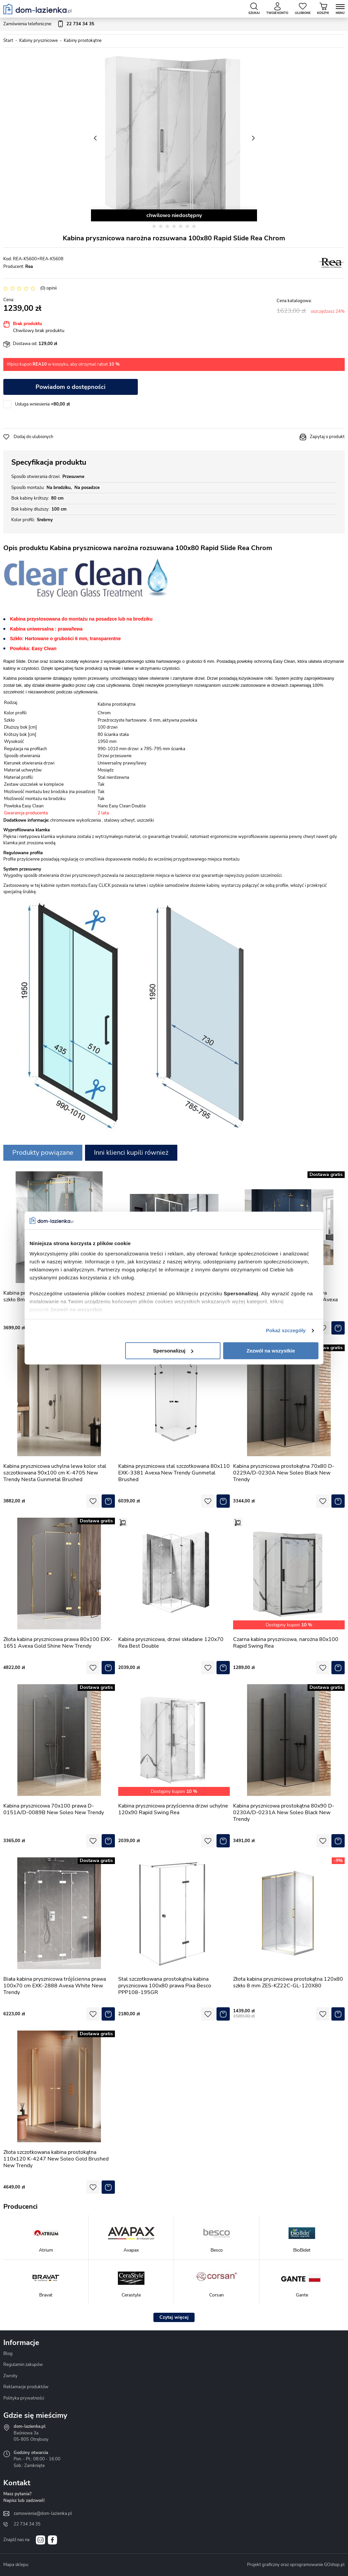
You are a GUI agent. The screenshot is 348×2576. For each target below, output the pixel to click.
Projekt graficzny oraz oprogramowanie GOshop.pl (296, 2565)
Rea (29, 267)
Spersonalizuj (173, 1350)
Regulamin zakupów (23, 2365)
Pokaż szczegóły (286, 1330)
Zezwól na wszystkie (271, 1350)
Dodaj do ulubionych (33, 437)
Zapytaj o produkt (327, 437)
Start (8, 41)
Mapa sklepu (15, 2565)
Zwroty (10, 2376)
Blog (8, 2354)
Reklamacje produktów (25, 2387)
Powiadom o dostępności (71, 387)
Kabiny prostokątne (83, 41)
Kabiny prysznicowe (38, 41)
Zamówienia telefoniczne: (48, 24)
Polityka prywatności (23, 2398)
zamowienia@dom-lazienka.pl (43, 2514)
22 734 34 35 (27, 2524)
